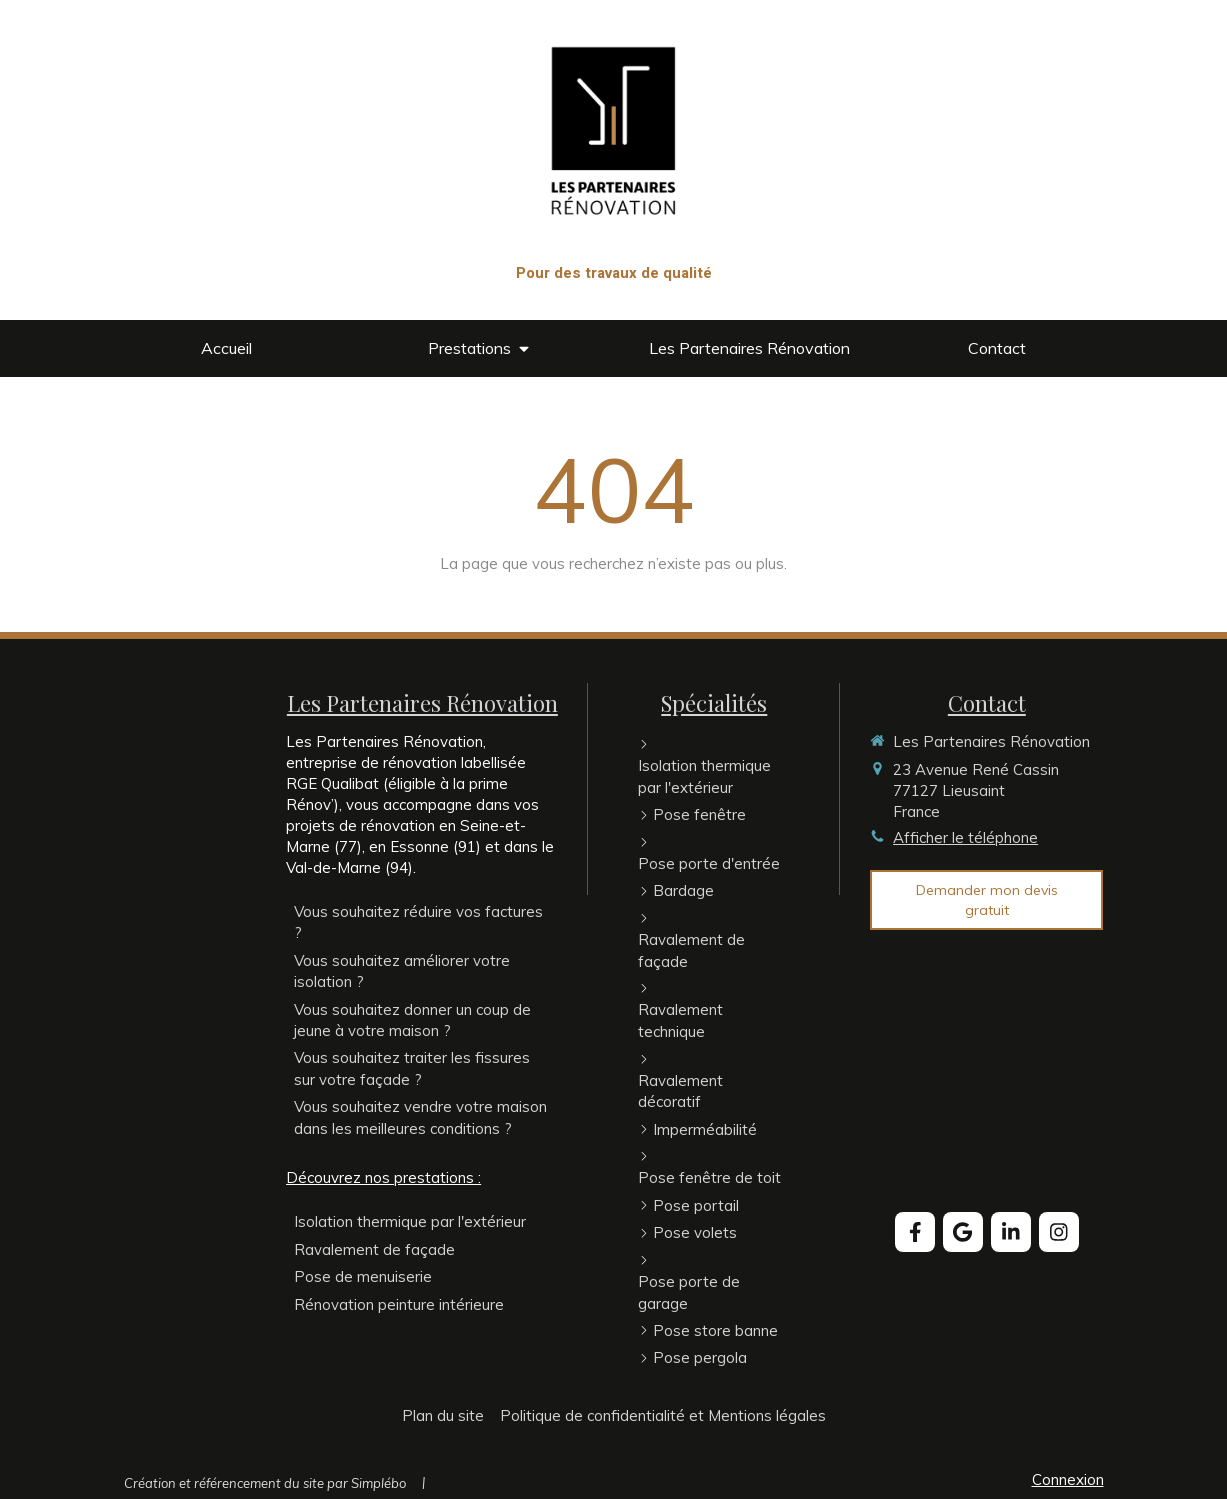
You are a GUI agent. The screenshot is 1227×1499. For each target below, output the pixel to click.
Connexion (1068, 1479)
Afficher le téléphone (965, 837)
